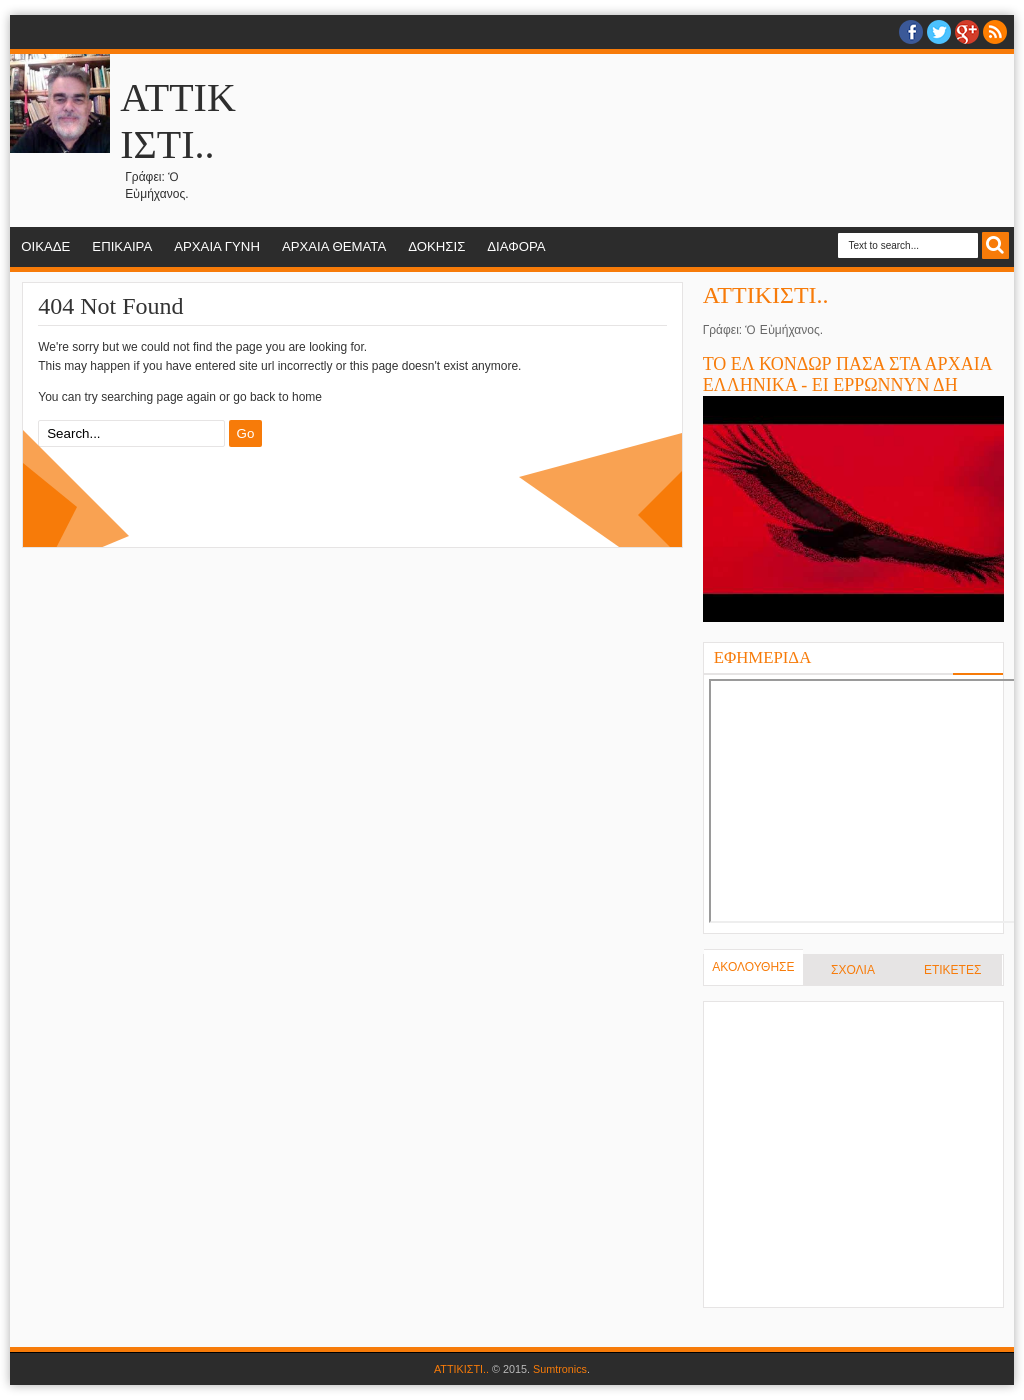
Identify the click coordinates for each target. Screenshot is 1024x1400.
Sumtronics (560, 1369)
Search (995, 245)
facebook (911, 32)
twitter (939, 32)
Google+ (967, 32)
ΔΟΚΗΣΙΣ (436, 246)
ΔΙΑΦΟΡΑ (516, 246)
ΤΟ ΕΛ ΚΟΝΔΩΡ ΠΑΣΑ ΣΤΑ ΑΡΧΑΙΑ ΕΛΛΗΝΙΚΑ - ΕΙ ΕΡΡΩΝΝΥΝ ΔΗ (847, 374)
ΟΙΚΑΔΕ (45, 246)
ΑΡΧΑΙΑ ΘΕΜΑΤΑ (334, 246)
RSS (995, 32)
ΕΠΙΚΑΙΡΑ (122, 246)
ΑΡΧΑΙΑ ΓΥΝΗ (217, 246)
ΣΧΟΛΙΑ (853, 970)
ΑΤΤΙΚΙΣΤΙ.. (766, 295)
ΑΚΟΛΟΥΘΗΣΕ (753, 967)
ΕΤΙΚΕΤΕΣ (952, 970)
